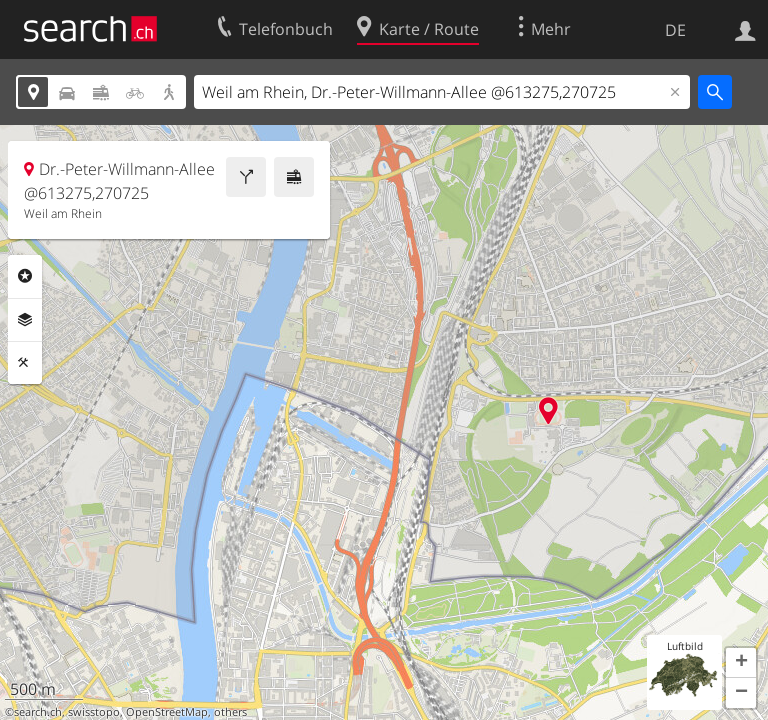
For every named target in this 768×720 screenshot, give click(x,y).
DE (675, 30)
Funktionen (25, 363)
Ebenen (25, 320)
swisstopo (94, 712)
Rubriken (25, 276)
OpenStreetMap (167, 712)
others (230, 712)
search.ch (38, 712)
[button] (741, 663)
